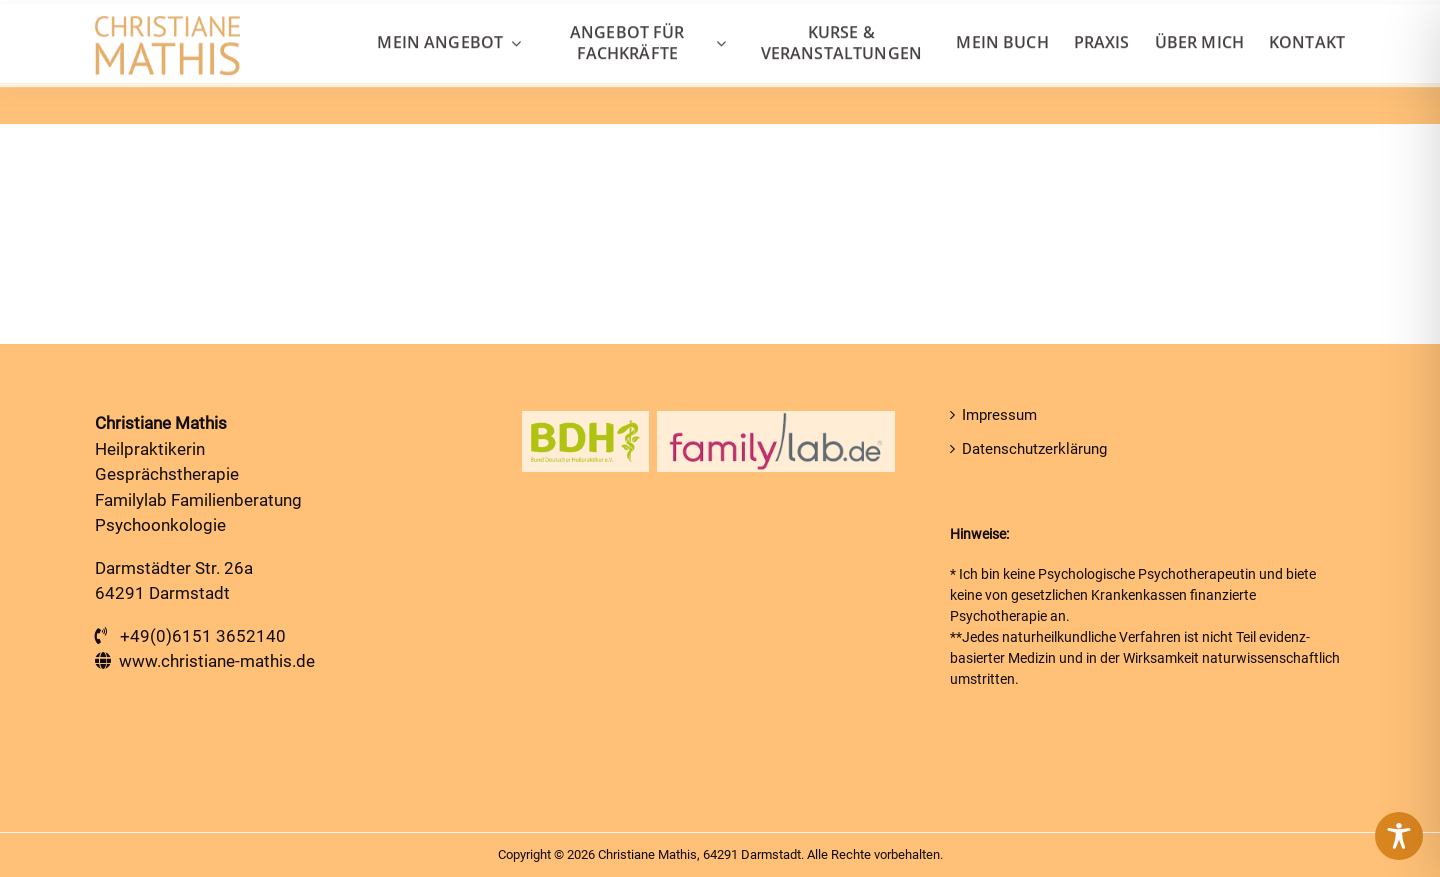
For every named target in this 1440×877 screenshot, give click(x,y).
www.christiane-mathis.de (217, 661)
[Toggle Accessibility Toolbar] (1399, 836)
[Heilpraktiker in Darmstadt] (167, 28)
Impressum (999, 415)
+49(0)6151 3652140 (203, 636)
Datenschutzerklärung (1034, 449)
